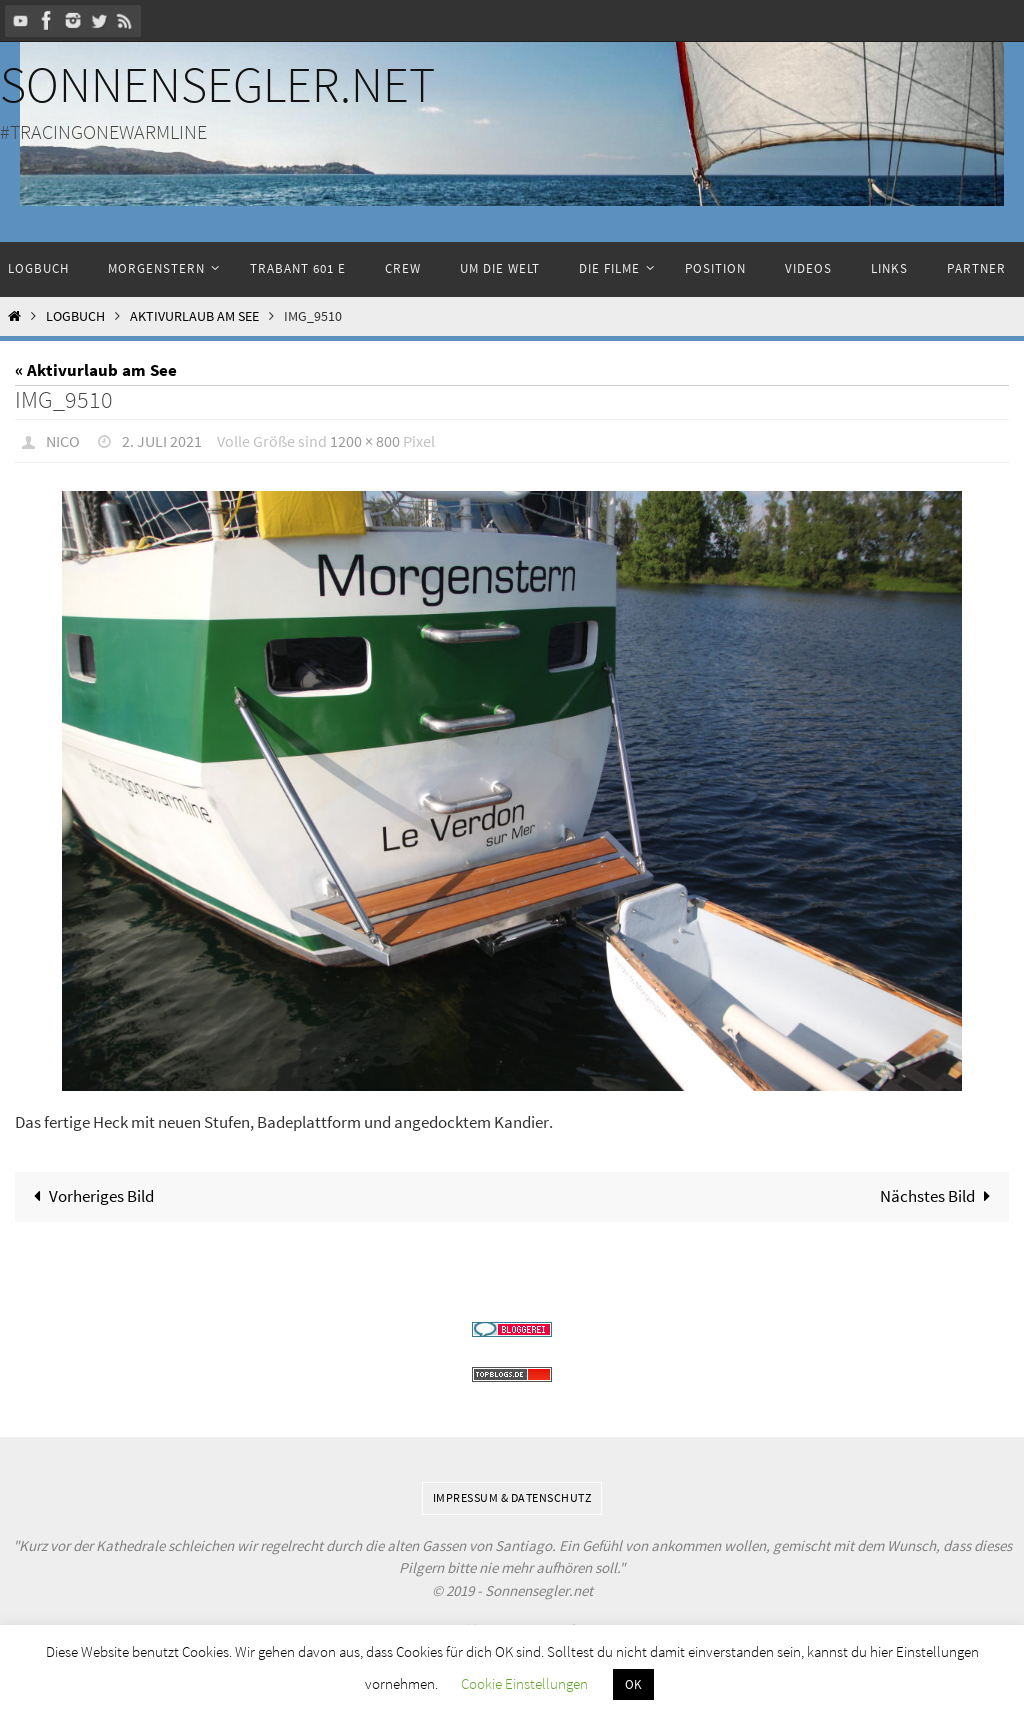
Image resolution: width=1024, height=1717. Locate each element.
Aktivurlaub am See (194, 316)
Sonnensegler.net (217, 84)
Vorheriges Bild (89, 1196)
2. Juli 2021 (162, 441)
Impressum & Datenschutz (512, 1497)
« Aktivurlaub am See (96, 370)
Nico (63, 441)
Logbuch (75, 316)
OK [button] (633, 1684)
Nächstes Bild (939, 1196)
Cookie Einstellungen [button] (524, 1683)
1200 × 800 (365, 441)
